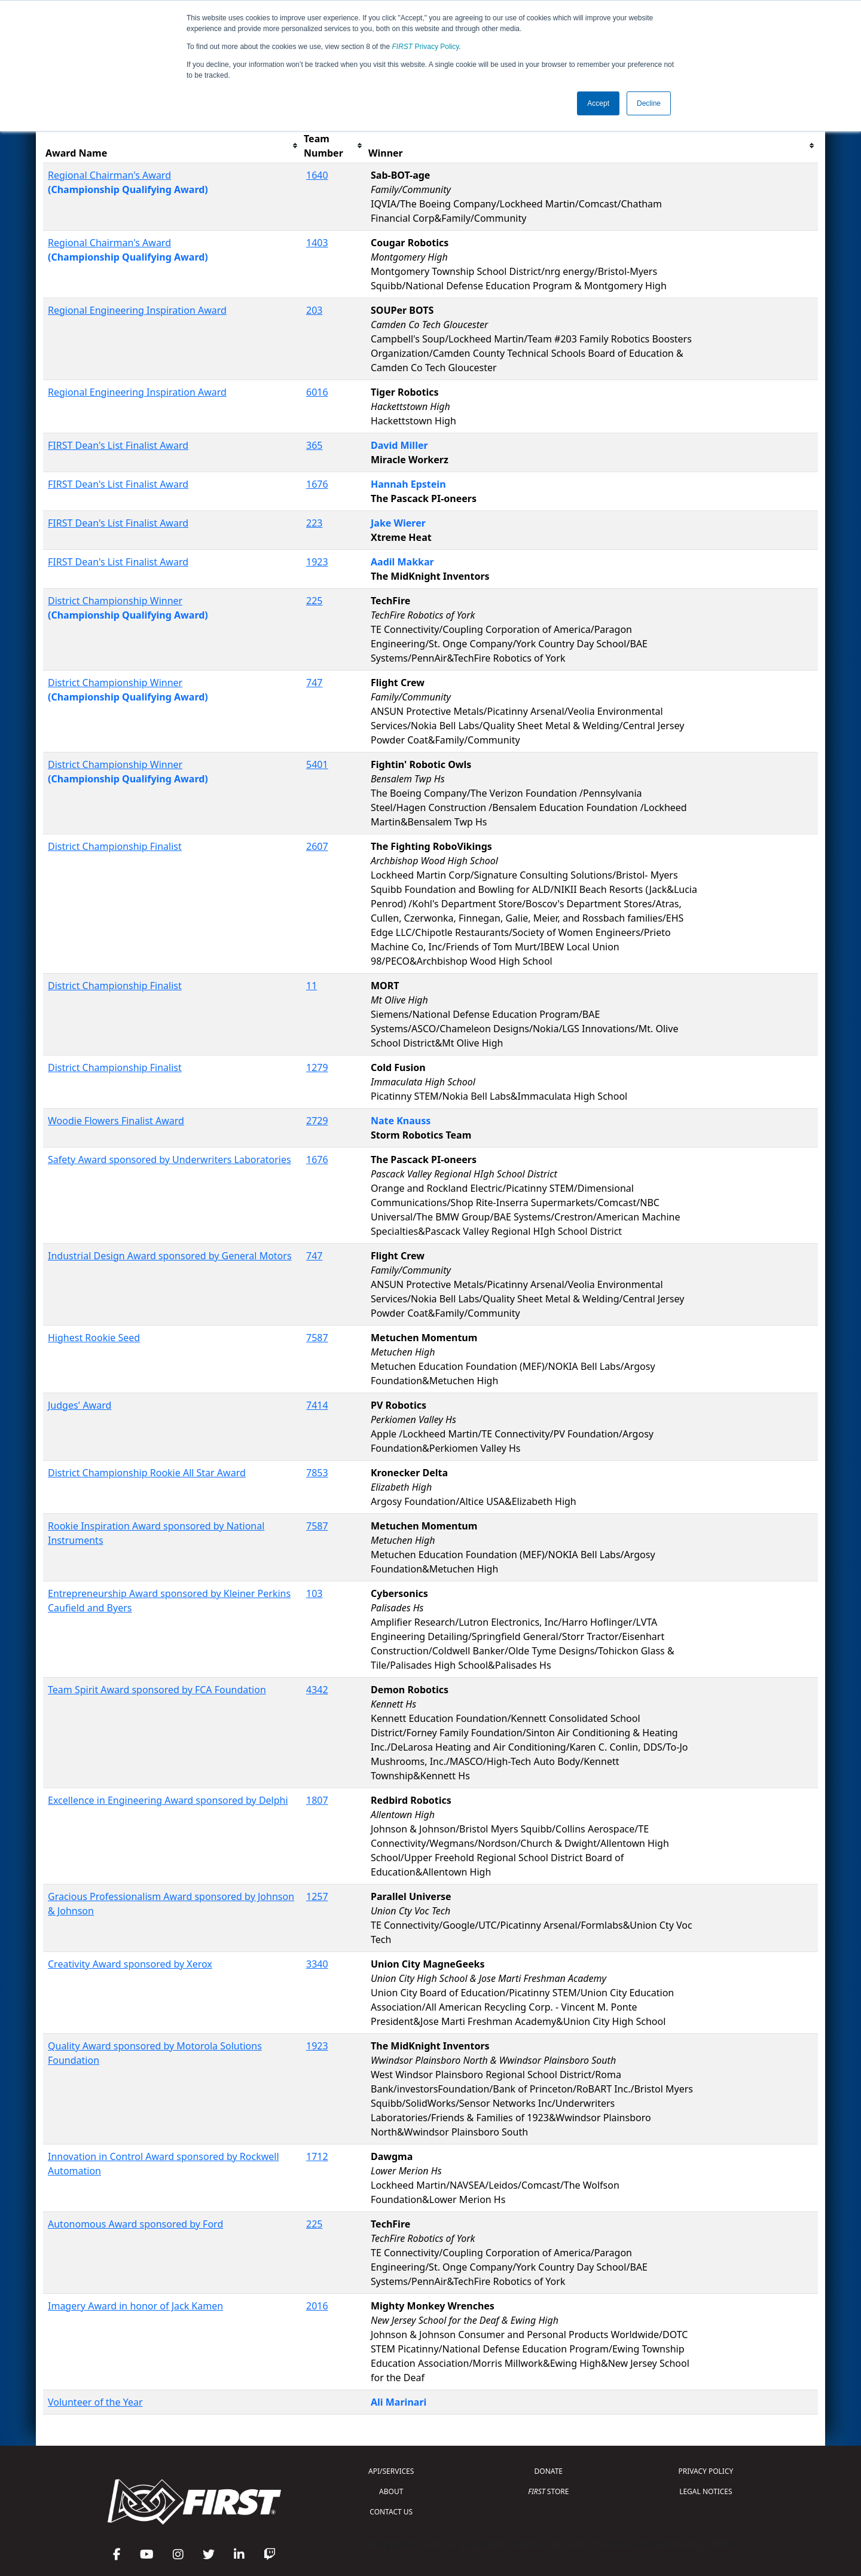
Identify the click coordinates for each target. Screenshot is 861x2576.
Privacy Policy (425, 46)
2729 (317, 1120)
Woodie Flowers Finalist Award (116, 1120)
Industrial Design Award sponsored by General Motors (170, 1255)
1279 (317, 1067)
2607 (317, 846)
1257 (317, 1896)
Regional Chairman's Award (109, 175)
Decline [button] (649, 103)
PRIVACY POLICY (705, 2471)
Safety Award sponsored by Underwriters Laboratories (169, 1159)
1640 (317, 175)
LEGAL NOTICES (705, 2491)
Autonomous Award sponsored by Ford (135, 2224)
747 (314, 682)
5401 (317, 764)
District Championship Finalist (115, 846)
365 (314, 445)
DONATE (549, 2471)
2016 (317, 2305)
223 (314, 523)
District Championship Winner (115, 600)
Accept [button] (598, 103)
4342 (317, 1689)
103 (314, 1593)
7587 (317, 1337)
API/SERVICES (391, 2471)
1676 (317, 484)
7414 (317, 1405)
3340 (317, 1964)
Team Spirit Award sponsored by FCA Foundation (157, 1689)
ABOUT (391, 2491)
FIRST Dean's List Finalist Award (118, 445)
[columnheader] (172, 146)
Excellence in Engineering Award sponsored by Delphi (168, 1800)
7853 (317, 1472)
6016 (317, 392)
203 (314, 310)
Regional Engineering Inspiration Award (137, 310)
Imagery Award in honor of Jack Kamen (135, 2305)
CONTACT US (391, 2512)
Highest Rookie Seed (94, 1337)
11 (311, 985)
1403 (317, 242)
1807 (317, 1800)
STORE (548, 2491)
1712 (317, 2156)
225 (314, 600)
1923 (317, 561)
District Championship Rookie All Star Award (147, 1472)
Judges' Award (79, 1405)
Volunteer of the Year (95, 2402)
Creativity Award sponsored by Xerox (130, 1964)
